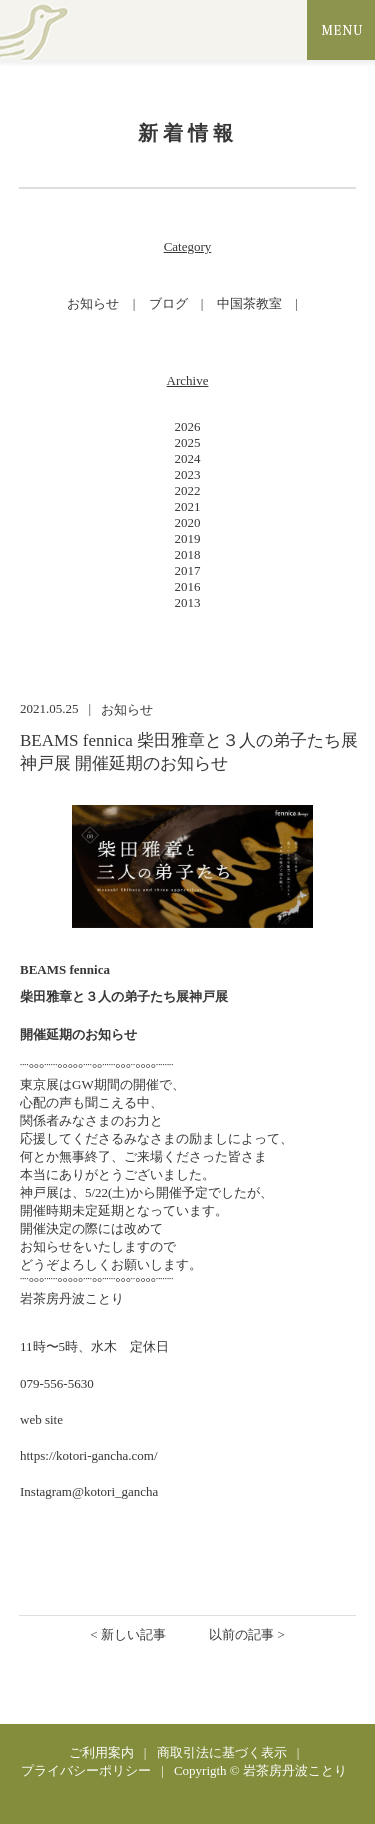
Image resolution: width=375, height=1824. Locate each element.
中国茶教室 (249, 303)
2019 (188, 538)
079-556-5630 (57, 1383)
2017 (188, 570)
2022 (188, 490)
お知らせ (93, 303)
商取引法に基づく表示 (222, 1752)
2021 (188, 506)
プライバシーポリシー (86, 1770)
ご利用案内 (101, 1752)
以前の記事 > (247, 1634)
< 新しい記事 (128, 1634)
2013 (188, 602)
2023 (188, 474)
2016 (188, 586)
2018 (188, 554)
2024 (188, 458)
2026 (188, 426)
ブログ (168, 303)
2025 (188, 442)
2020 (188, 522)
